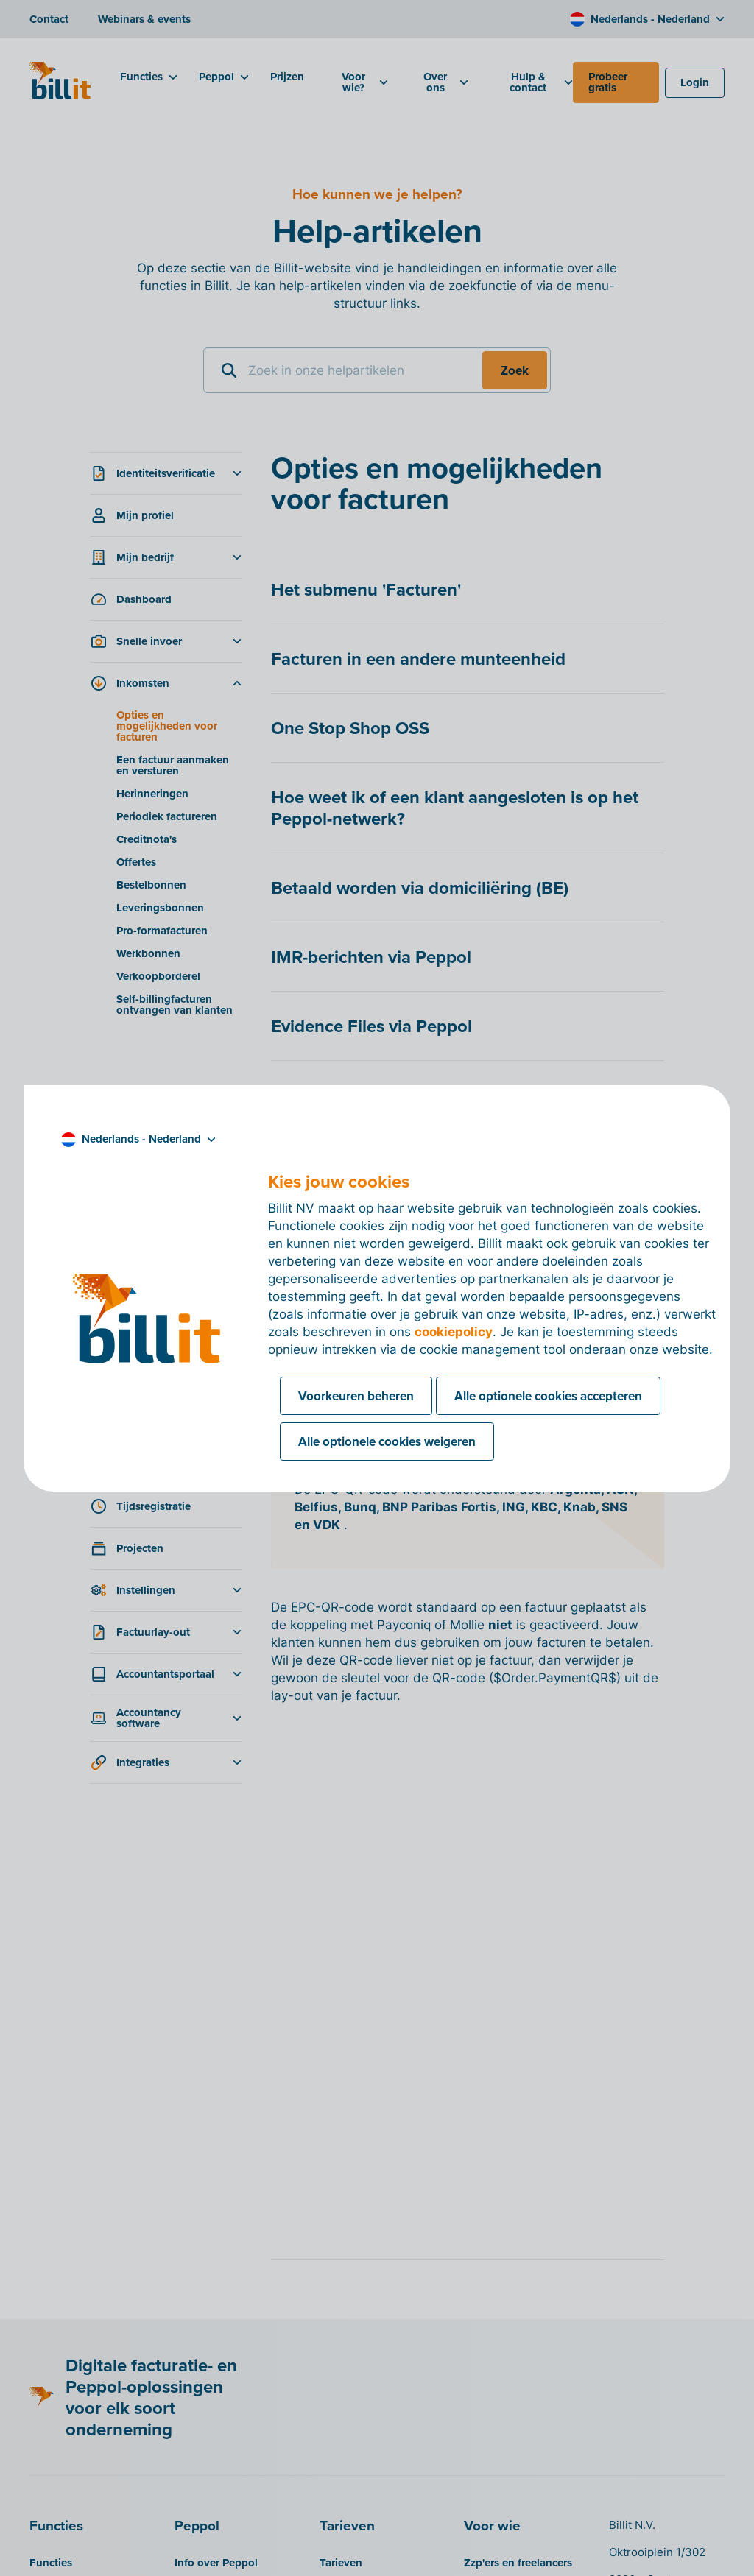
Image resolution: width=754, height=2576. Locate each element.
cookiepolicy (454, 1331)
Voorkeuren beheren (356, 1396)
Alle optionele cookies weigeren (387, 1441)
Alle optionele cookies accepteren (548, 1396)
